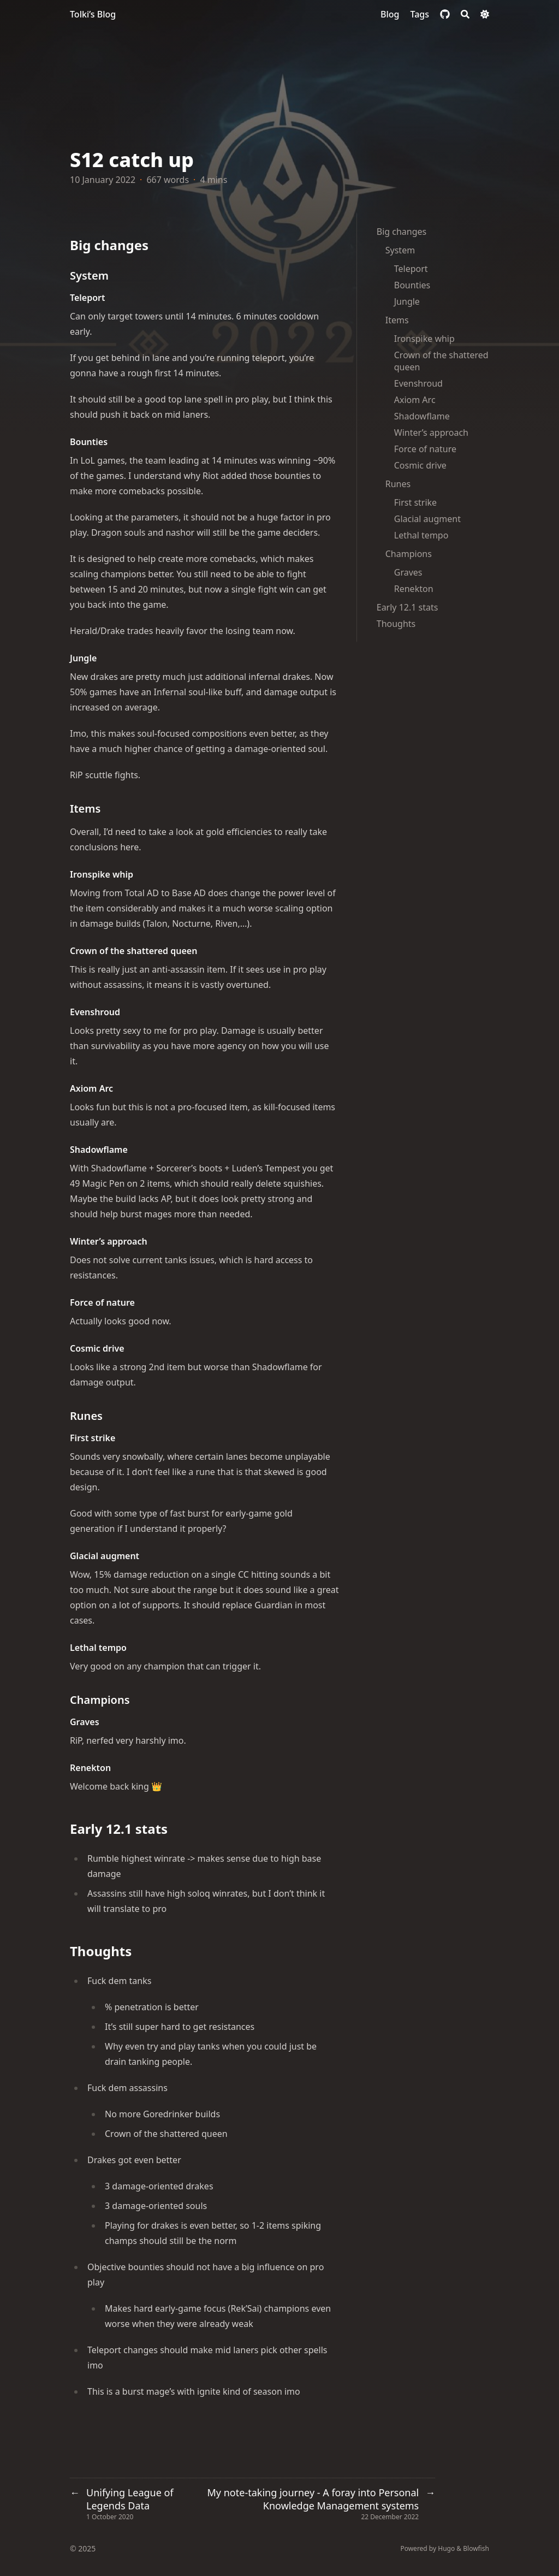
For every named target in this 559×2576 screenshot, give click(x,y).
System (400, 250)
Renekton (413, 589)
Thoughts (396, 624)
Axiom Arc (415, 400)
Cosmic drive (420, 465)
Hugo (446, 2548)
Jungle (407, 301)
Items (397, 320)
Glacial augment (427, 519)
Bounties (412, 285)
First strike (415, 502)
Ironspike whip (424, 339)
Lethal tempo (421, 535)
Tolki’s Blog (93, 14)
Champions (408, 554)
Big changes (402, 232)
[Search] (465, 14)
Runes (398, 484)
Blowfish (476, 2548)
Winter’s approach (431, 433)
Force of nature (425, 449)
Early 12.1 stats (407, 607)
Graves (408, 572)
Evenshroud (418, 383)
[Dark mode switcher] (484, 14)
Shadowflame (422, 416)
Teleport (411, 269)
